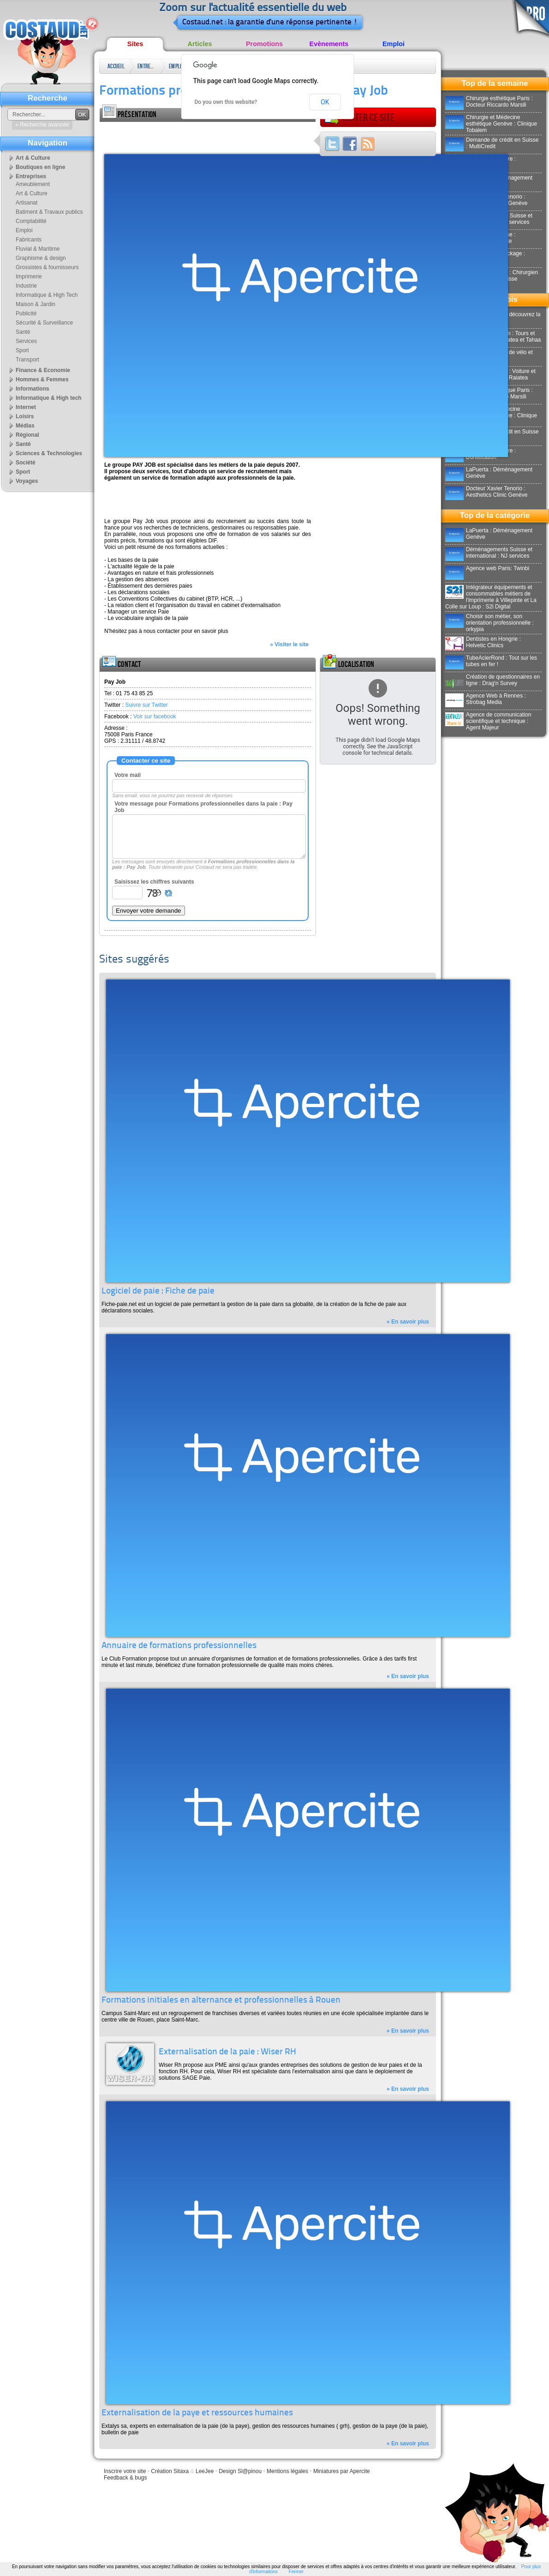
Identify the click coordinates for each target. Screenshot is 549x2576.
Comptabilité (31, 221)
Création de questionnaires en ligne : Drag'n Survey (492, 680)
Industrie (26, 286)
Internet (26, 407)
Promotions (264, 44)
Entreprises (146, 66)
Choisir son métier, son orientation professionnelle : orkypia (489, 622)
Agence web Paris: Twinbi (487, 568)
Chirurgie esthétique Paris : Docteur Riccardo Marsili (489, 101)
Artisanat (26, 202)
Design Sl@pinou (240, 2471)
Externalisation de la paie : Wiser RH (227, 2052)
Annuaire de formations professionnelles (179, 1646)
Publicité (26, 313)
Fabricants (29, 239)
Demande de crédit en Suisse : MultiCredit (491, 143)
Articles (200, 44)
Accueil (116, 66)
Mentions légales (287, 2471)
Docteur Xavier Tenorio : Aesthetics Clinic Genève (486, 491)
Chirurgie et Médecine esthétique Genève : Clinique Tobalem (491, 123)
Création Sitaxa (170, 2471)
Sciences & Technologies (49, 453)
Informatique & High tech (49, 398)
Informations (32, 388)
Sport (22, 350)
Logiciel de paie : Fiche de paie (158, 1291)
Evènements (329, 44)
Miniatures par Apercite (341, 2471)
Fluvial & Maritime (38, 249)
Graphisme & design (41, 258)
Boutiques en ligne (40, 167)
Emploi (393, 44)
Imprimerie (29, 276)
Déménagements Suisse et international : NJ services (488, 552)
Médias (25, 425)
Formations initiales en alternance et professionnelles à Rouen (220, 2000)
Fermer (296, 2571)
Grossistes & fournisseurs (47, 267)
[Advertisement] (208, 136)
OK (325, 102)
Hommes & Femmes (42, 379)
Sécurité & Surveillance (44, 322)
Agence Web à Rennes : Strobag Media (485, 698)
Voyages (27, 481)
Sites (135, 44)
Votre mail (127, 775)
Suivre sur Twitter (146, 705)
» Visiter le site (289, 644)
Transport (27, 359)
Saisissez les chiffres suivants (154, 882)
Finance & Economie (43, 370)
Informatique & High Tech (47, 295)
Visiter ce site (359, 117)
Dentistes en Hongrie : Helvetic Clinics (483, 642)
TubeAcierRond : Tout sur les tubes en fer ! (491, 661)
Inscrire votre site (125, 2471)
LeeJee (205, 2471)
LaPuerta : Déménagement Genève (488, 472)
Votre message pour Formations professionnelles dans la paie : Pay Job (203, 806)
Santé (23, 332)
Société (26, 462)
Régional (27, 435)
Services (26, 341)
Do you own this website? (226, 102)
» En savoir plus (408, 1321)
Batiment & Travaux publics (49, 212)
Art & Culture (33, 158)
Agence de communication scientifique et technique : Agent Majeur (488, 721)
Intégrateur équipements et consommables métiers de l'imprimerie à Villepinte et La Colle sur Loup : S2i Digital (491, 597)
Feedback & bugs (125, 2477)
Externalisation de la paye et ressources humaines (197, 2413)
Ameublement (33, 184)
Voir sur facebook (154, 716)
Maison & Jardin (35, 304)
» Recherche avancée (42, 124)
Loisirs (25, 416)
